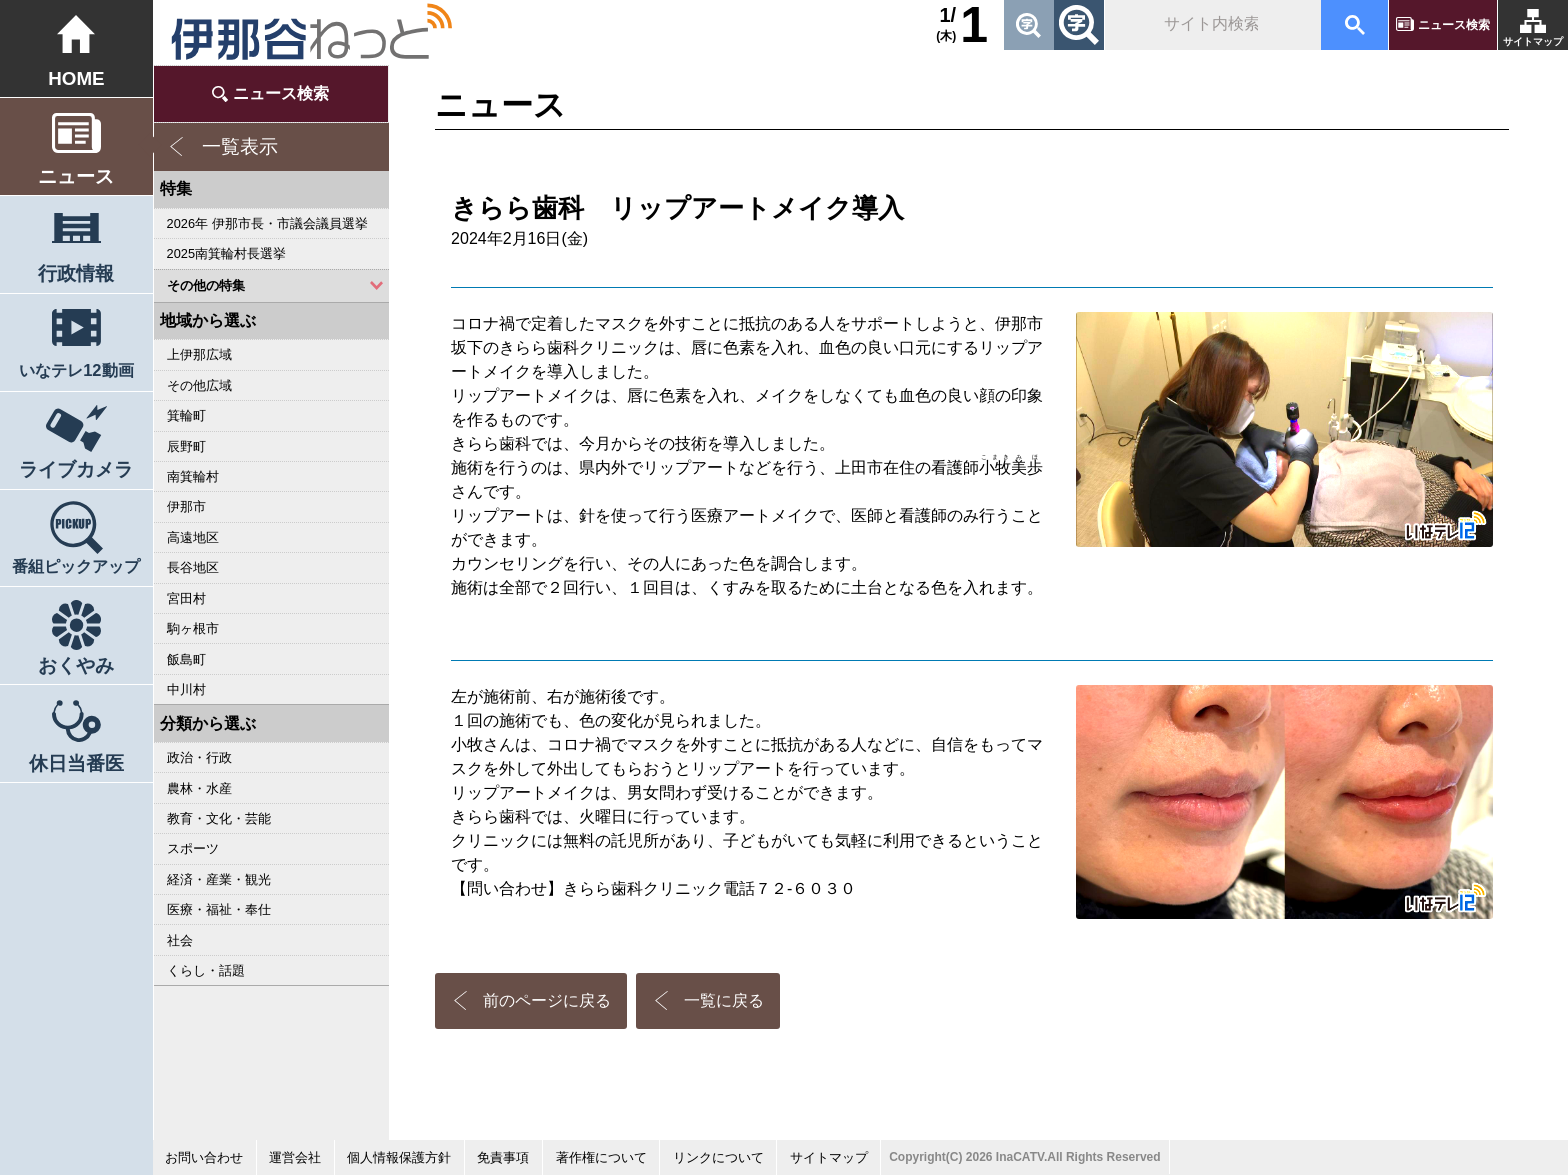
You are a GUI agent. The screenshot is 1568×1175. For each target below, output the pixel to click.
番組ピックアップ (76, 566)
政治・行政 (199, 757)
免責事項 (503, 1157)
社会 (180, 940)
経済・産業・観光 (219, 879)
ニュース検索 (1454, 25)
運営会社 (295, 1157)
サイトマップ (1533, 41)
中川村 (186, 689)
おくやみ (76, 665)
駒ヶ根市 (193, 628)
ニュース (76, 176)
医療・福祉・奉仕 (219, 909)
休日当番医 (76, 763)
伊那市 (186, 506)
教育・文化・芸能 (219, 818)
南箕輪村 (193, 476)
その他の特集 (206, 285)
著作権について (601, 1157)
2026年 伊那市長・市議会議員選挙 (267, 223)
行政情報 (76, 273)
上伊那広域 (199, 354)
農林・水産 (199, 788)
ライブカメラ (76, 469)
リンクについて (718, 1157)
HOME (76, 78)
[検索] (1211, 25)
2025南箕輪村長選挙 (226, 253)
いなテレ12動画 (76, 370)
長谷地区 (193, 567)
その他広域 (199, 385)
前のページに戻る (547, 1000)
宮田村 (186, 598)
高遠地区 (193, 537)
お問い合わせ (204, 1157)
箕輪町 (186, 415)
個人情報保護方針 (399, 1157)
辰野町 (186, 446)
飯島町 (186, 659)
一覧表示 (240, 146)
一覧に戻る (724, 1000)
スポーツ (193, 848)
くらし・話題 (206, 970)
